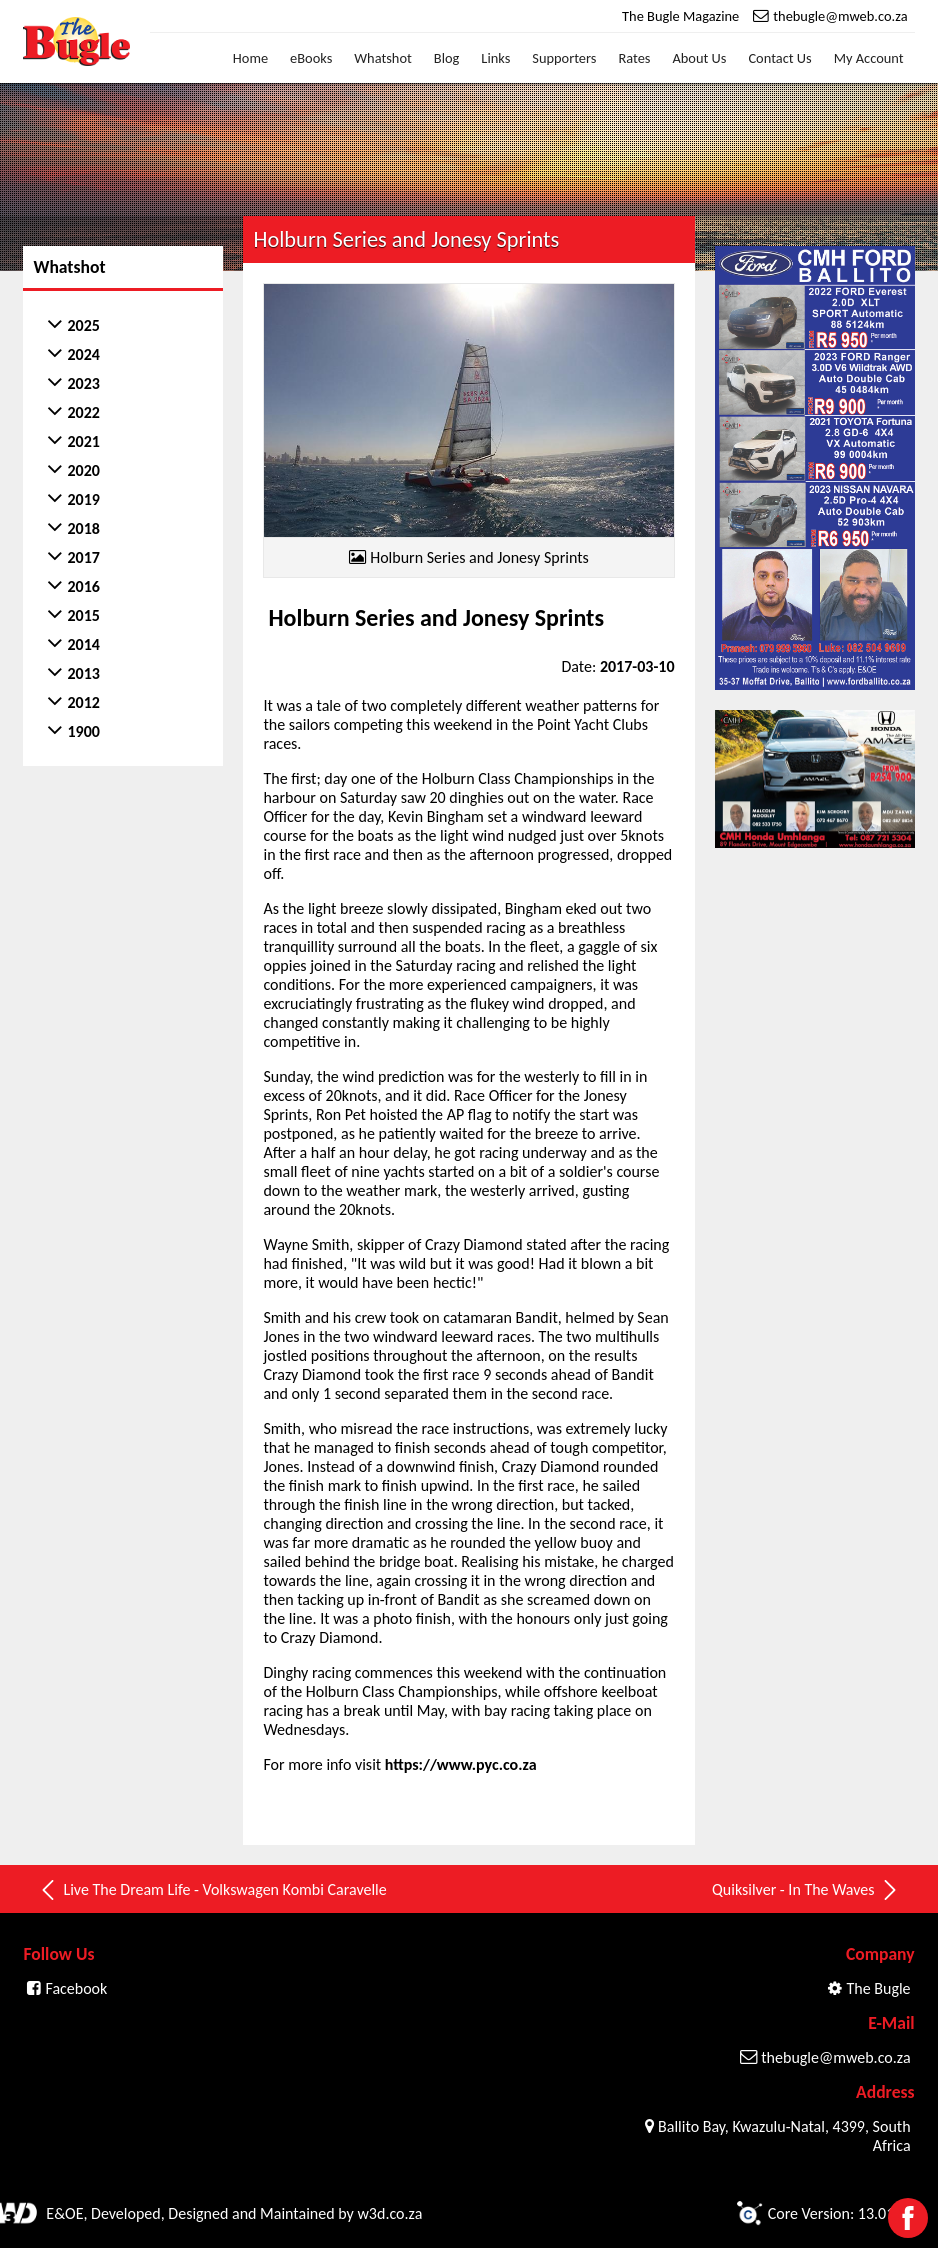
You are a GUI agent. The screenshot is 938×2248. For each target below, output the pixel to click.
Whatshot (383, 58)
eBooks (311, 58)
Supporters (564, 58)
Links (495, 58)
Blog (447, 58)
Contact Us (779, 58)
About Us (699, 58)
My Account (869, 58)
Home (250, 58)
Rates (634, 58)
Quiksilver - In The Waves (806, 1890)
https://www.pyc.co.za (461, 1764)
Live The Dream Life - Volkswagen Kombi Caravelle (212, 1890)
